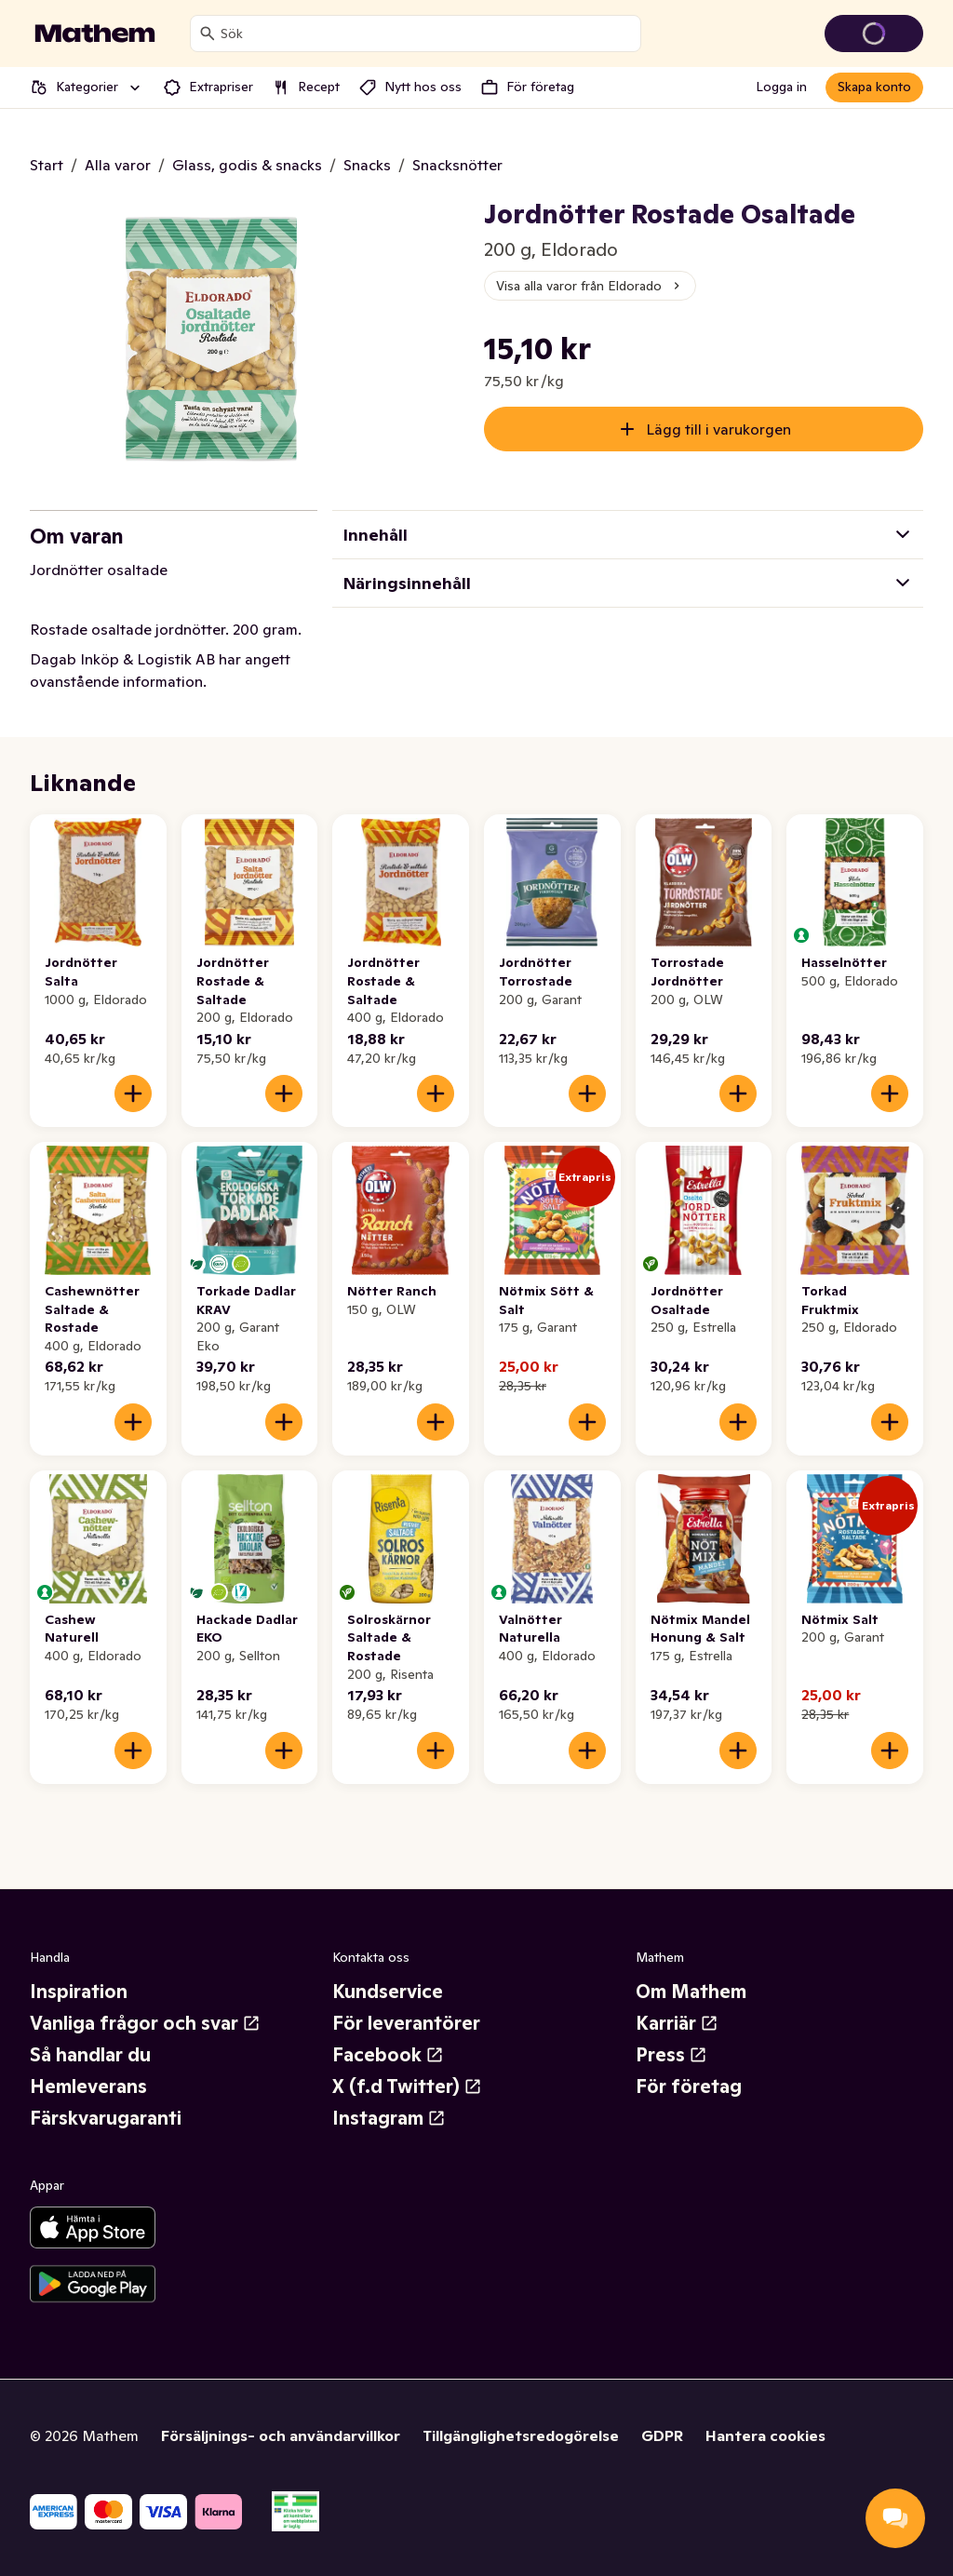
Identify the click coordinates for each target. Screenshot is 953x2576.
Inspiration (79, 1991)
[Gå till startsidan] (95, 33)
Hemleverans (88, 2086)
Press (671, 2055)
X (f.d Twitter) (407, 2086)
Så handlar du (90, 2055)
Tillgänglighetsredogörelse (521, 2435)
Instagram (389, 2118)
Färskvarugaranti (105, 2118)
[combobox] (427, 33)
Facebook (388, 2055)
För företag (689, 2086)
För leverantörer (406, 2023)
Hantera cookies (765, 2435)
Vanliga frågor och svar (145, 2023)
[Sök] (207, 33)
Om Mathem (691, 1991)
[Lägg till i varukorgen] (133, 1093)
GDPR (662, 2435)
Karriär (677, 2023)
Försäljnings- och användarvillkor (280, 2435)
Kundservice (387, 1991)
